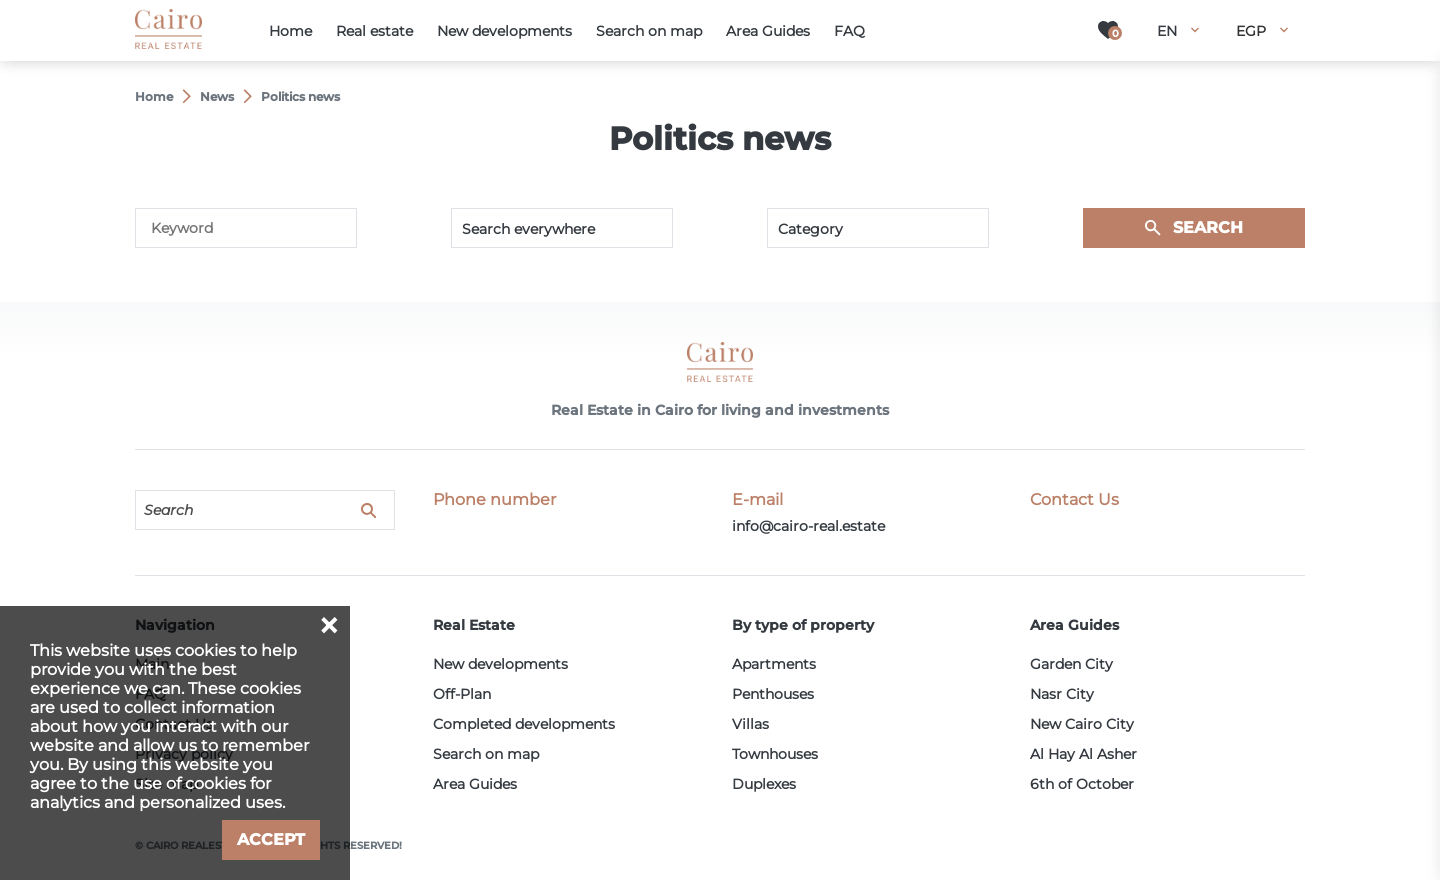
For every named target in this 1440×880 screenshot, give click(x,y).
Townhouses (775, 754)
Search (1208, 227)
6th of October (1082, 784)
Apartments (774, 664)
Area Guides (475, 784)
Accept (271, 839)
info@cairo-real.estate (808, 526)
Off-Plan (462, 694)
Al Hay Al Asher (1083, 754)
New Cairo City (1082, 724)
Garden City (1071, 664)
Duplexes (764, 784)
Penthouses (773, 694)
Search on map (486, 754)
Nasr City (1062, 694)
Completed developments (524, 724)
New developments (500, 664)
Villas (750, 724)
